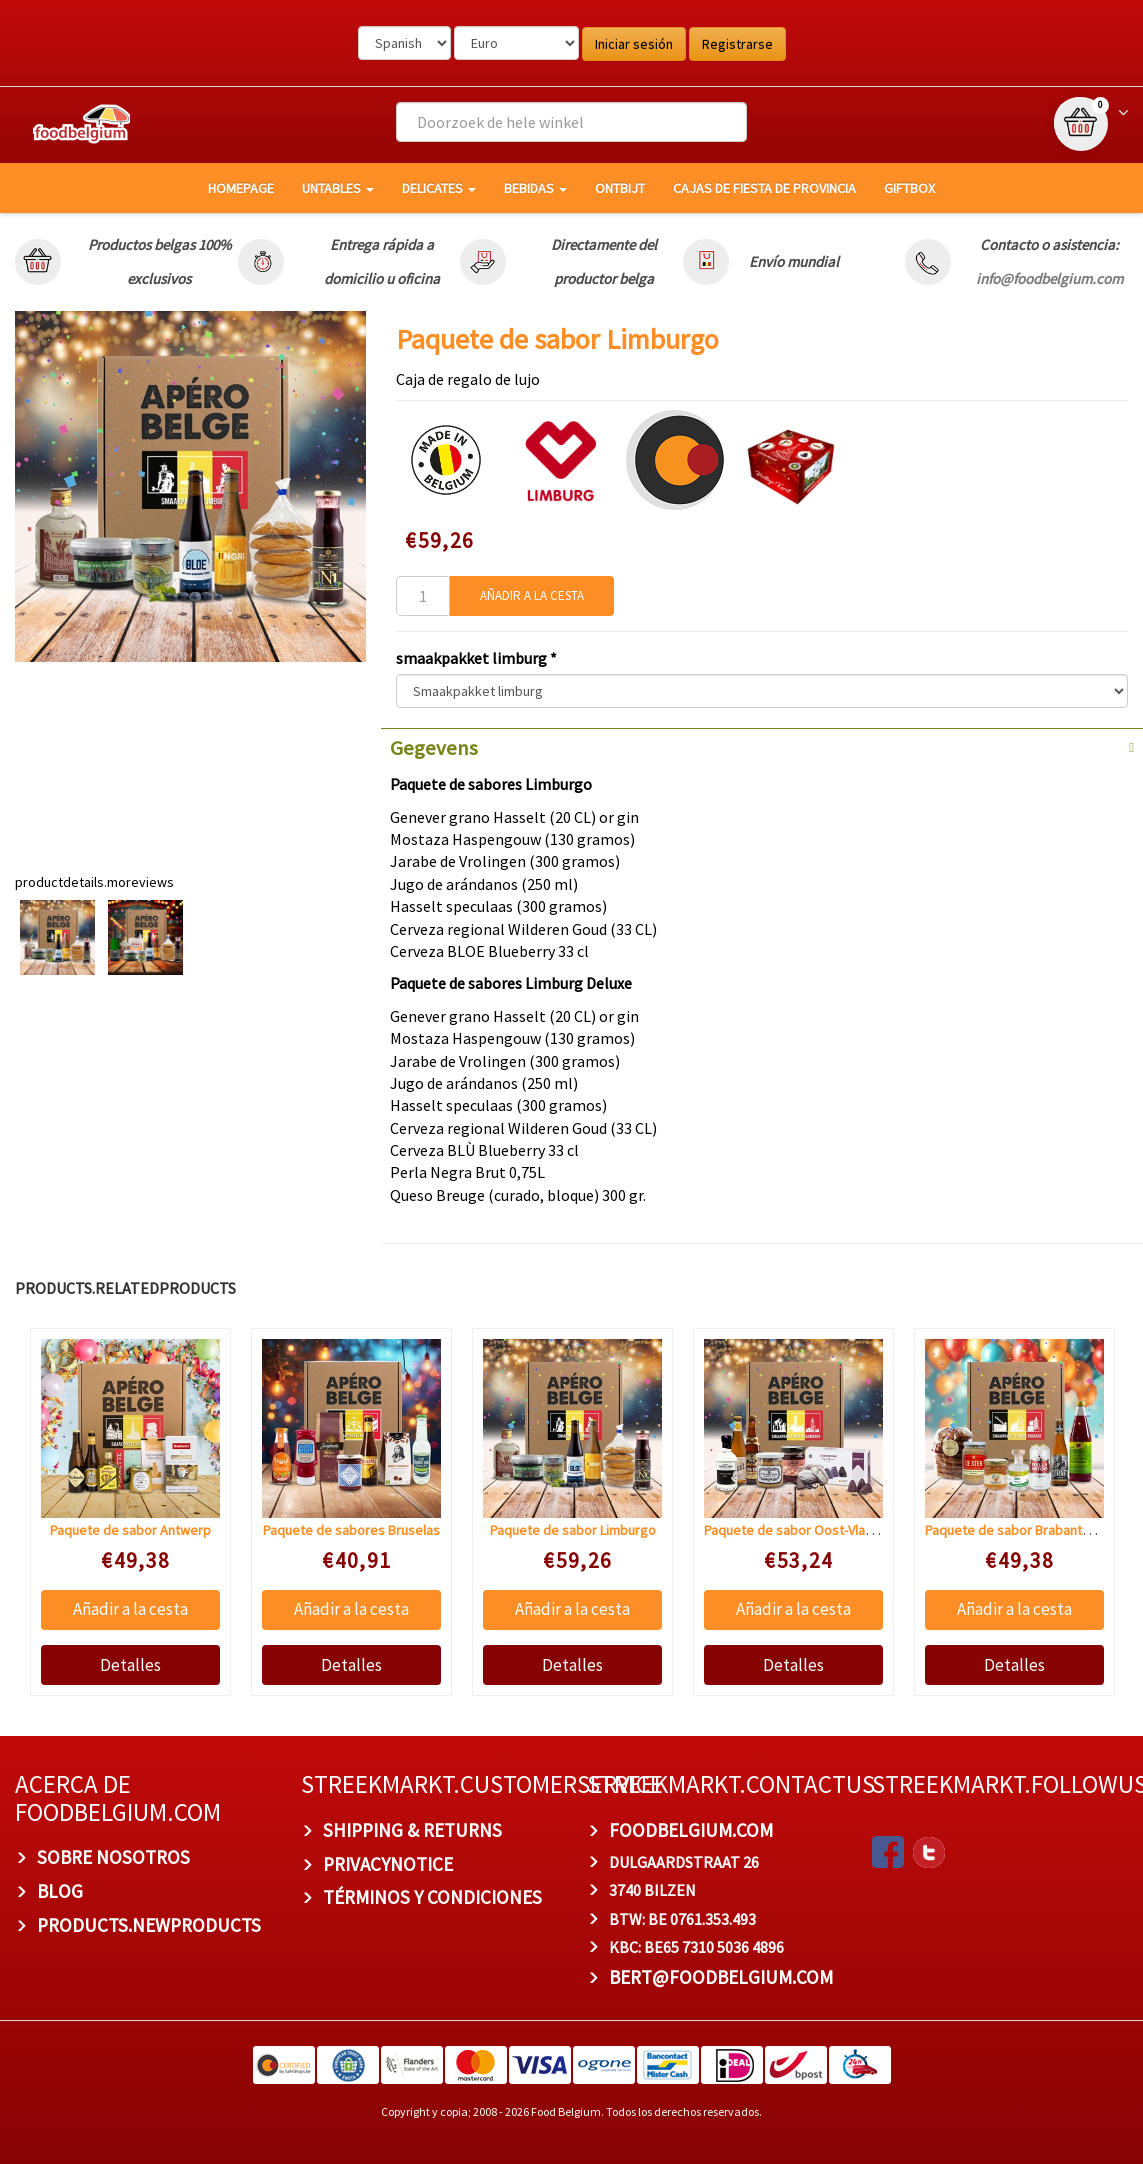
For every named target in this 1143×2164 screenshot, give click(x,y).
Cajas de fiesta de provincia (764, 188)
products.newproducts (149, 1925)
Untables (338, 188)
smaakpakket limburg (473, 658)
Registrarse (737, 44)
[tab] (762, 746)
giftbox (909, 188)
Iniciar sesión (634, 44)
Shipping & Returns (412, 1830)
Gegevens (434, 748)
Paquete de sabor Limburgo (573, 1530)
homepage (241, 188)
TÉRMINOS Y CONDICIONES (432, 1897)
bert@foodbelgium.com (721, 1977)
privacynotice (388, 1864)
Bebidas (535, 188)
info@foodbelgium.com (1049, 278)
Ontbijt (620, 188)
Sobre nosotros (113, 1857)
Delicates (439, 188)
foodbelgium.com (691, 1830)
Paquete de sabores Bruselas (351, 1530)
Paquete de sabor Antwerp (130, 1530)
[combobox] (571, 122)
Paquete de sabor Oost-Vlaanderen (809, 1530)
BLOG (60, 1891)
